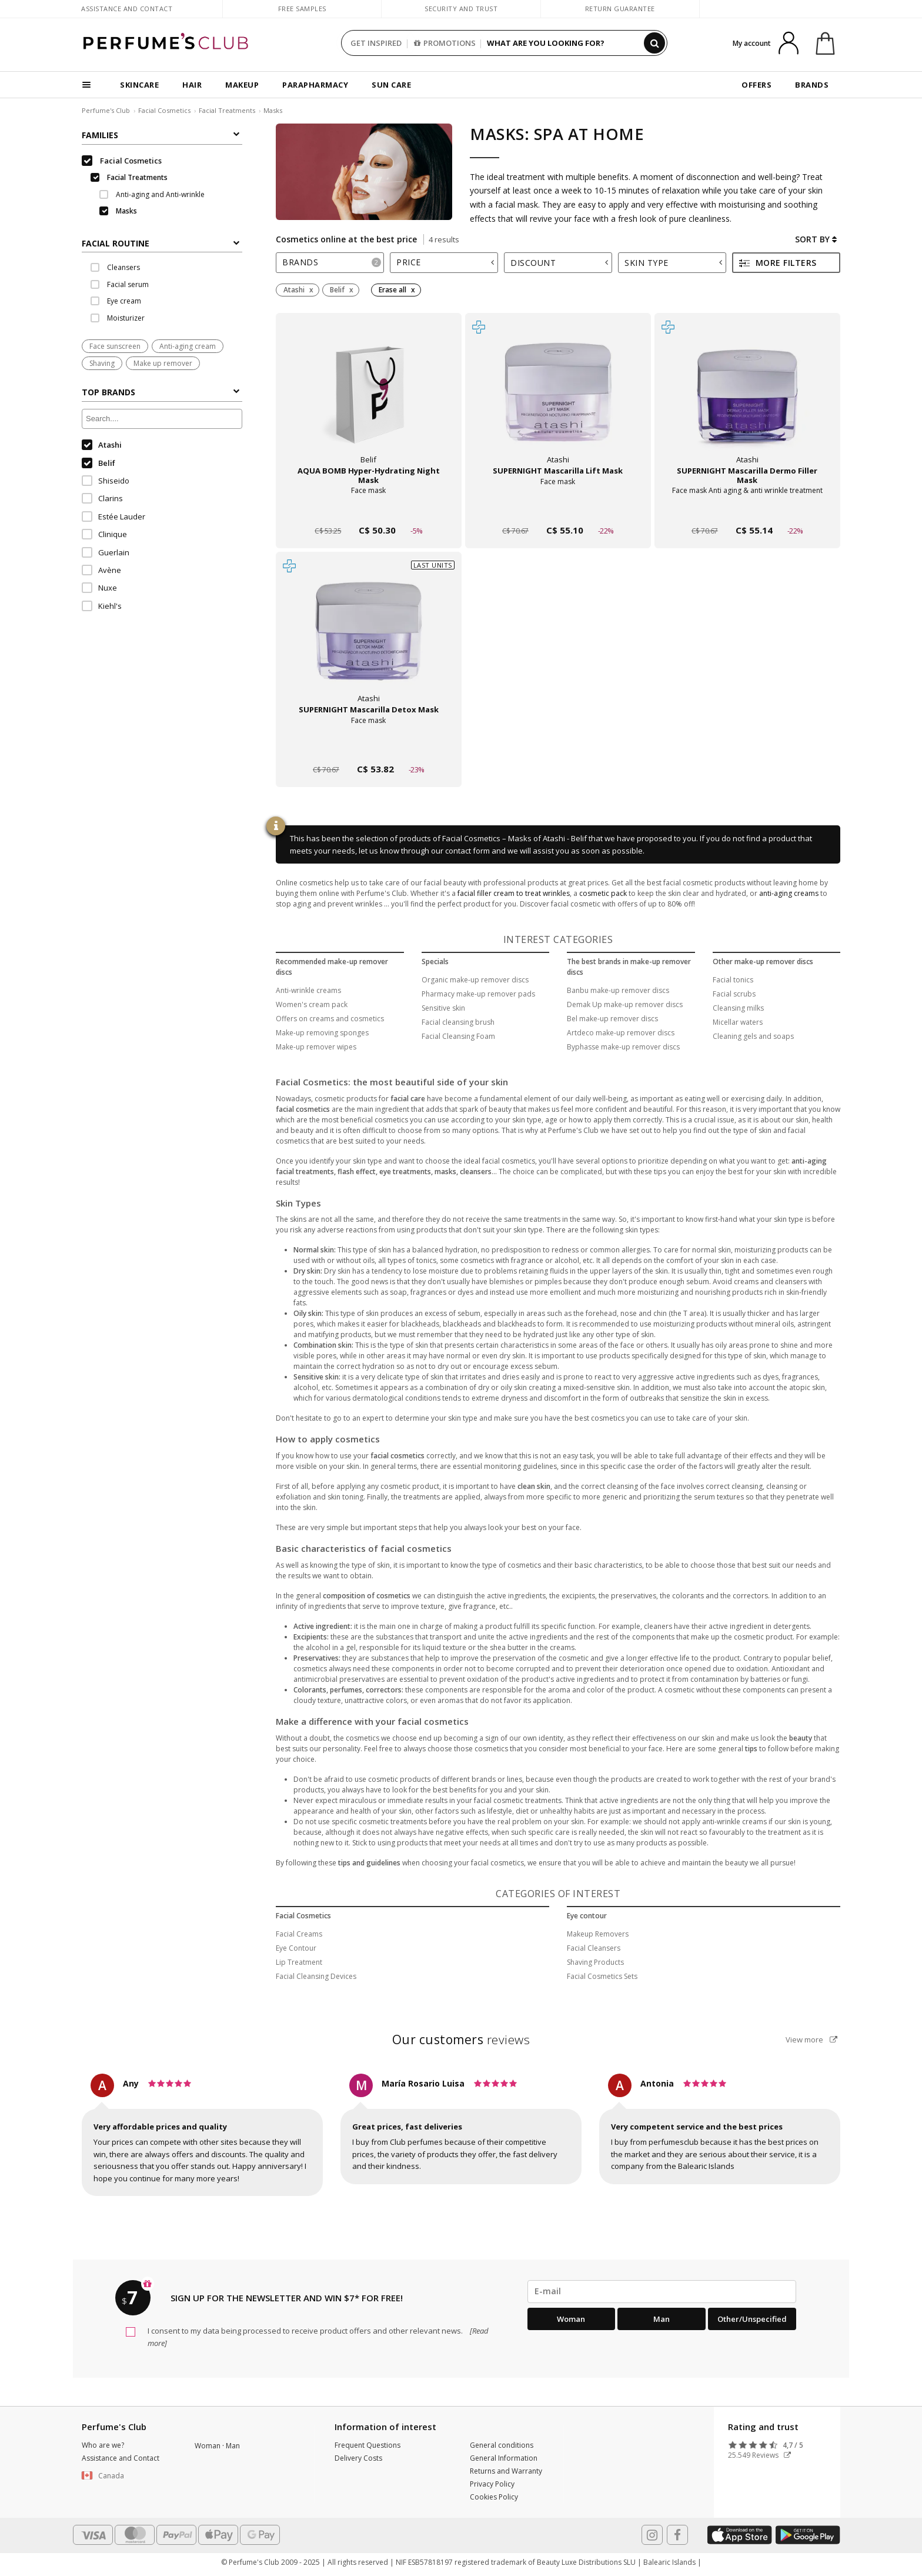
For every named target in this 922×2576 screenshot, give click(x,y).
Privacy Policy (492, 2484)
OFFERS (756, 84)
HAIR (192, 84)
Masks (272, 110)
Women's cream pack (312, 1004)
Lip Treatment (299, 1962)
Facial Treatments (227, 110)
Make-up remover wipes (316, 1047)
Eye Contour (296, 1948)
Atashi (102, 444)
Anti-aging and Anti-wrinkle (152, 194)
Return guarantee (620, 8)
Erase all (392, 290)
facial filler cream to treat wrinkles (513, 893)
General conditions (501, 2445)
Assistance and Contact (126, 8)
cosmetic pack (603, 893)
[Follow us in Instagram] (652, 2535)
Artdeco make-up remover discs (620, 1033)
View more (811, 2039)
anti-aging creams (789, 893)
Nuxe (99, 587)
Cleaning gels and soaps (753, 1036)
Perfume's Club (106, 110)
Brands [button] (331, 262)
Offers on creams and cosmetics (330, 1019)
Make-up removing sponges (322, 1033)
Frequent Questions (367, 2445)
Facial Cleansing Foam (458, 1036)
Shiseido (105, 480)
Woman (571, 2319)
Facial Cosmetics (164, 110)
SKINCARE (139, 84)
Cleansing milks (738, 1008)
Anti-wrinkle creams (308, 990)
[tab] (162, 242)
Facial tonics (733, 980)
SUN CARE (391, 84)
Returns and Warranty (506, 2471)
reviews (461, 2039)
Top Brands (160, 392)
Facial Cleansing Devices (316, 1976)
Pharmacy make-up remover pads (478, 994)
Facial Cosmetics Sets (602, 1976)
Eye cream (116, 301)
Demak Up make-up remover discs (625, 1004)
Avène (101, 570)
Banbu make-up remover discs (618, 990)
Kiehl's (102, 606)
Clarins (102, 498)
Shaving (102, 363)
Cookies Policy (494, 2497)
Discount (559, 262)
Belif (98, 463)
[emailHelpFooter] (662, 2291)
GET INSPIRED (376, 43)
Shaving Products (595, 1962)
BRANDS (812, 84)
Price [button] (445, 262)
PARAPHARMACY (315, 84)
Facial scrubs (734, 994)
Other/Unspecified (752, 2319)
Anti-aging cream (187, 346)
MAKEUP (242, 84)
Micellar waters (738, 1022)
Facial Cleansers (593, 1948)
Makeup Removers (598, 1934)
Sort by (816, 239)
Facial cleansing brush (458, 1022)
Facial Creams (299, 1934)
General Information (503, 2458)
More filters (778, 262)
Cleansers (115, 267)
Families (160, 135)
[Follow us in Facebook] (677, 2535)
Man (661, 2319)
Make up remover (162, 363)
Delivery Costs (358, 2458)
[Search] (654, 43)
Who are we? (103, 2445)
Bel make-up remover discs (612, 1019)
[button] (129, 2476)
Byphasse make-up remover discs (623, 1047)
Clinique (104, 534)
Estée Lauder (113, 516)
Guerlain (105, 552)
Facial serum (120, 284)
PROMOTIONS (445, 43)
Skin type (673, 262)
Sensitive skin (443, 1008)
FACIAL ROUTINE (160, 243)
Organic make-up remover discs (475, 980)
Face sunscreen (115, 346)
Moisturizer (118, 318)
